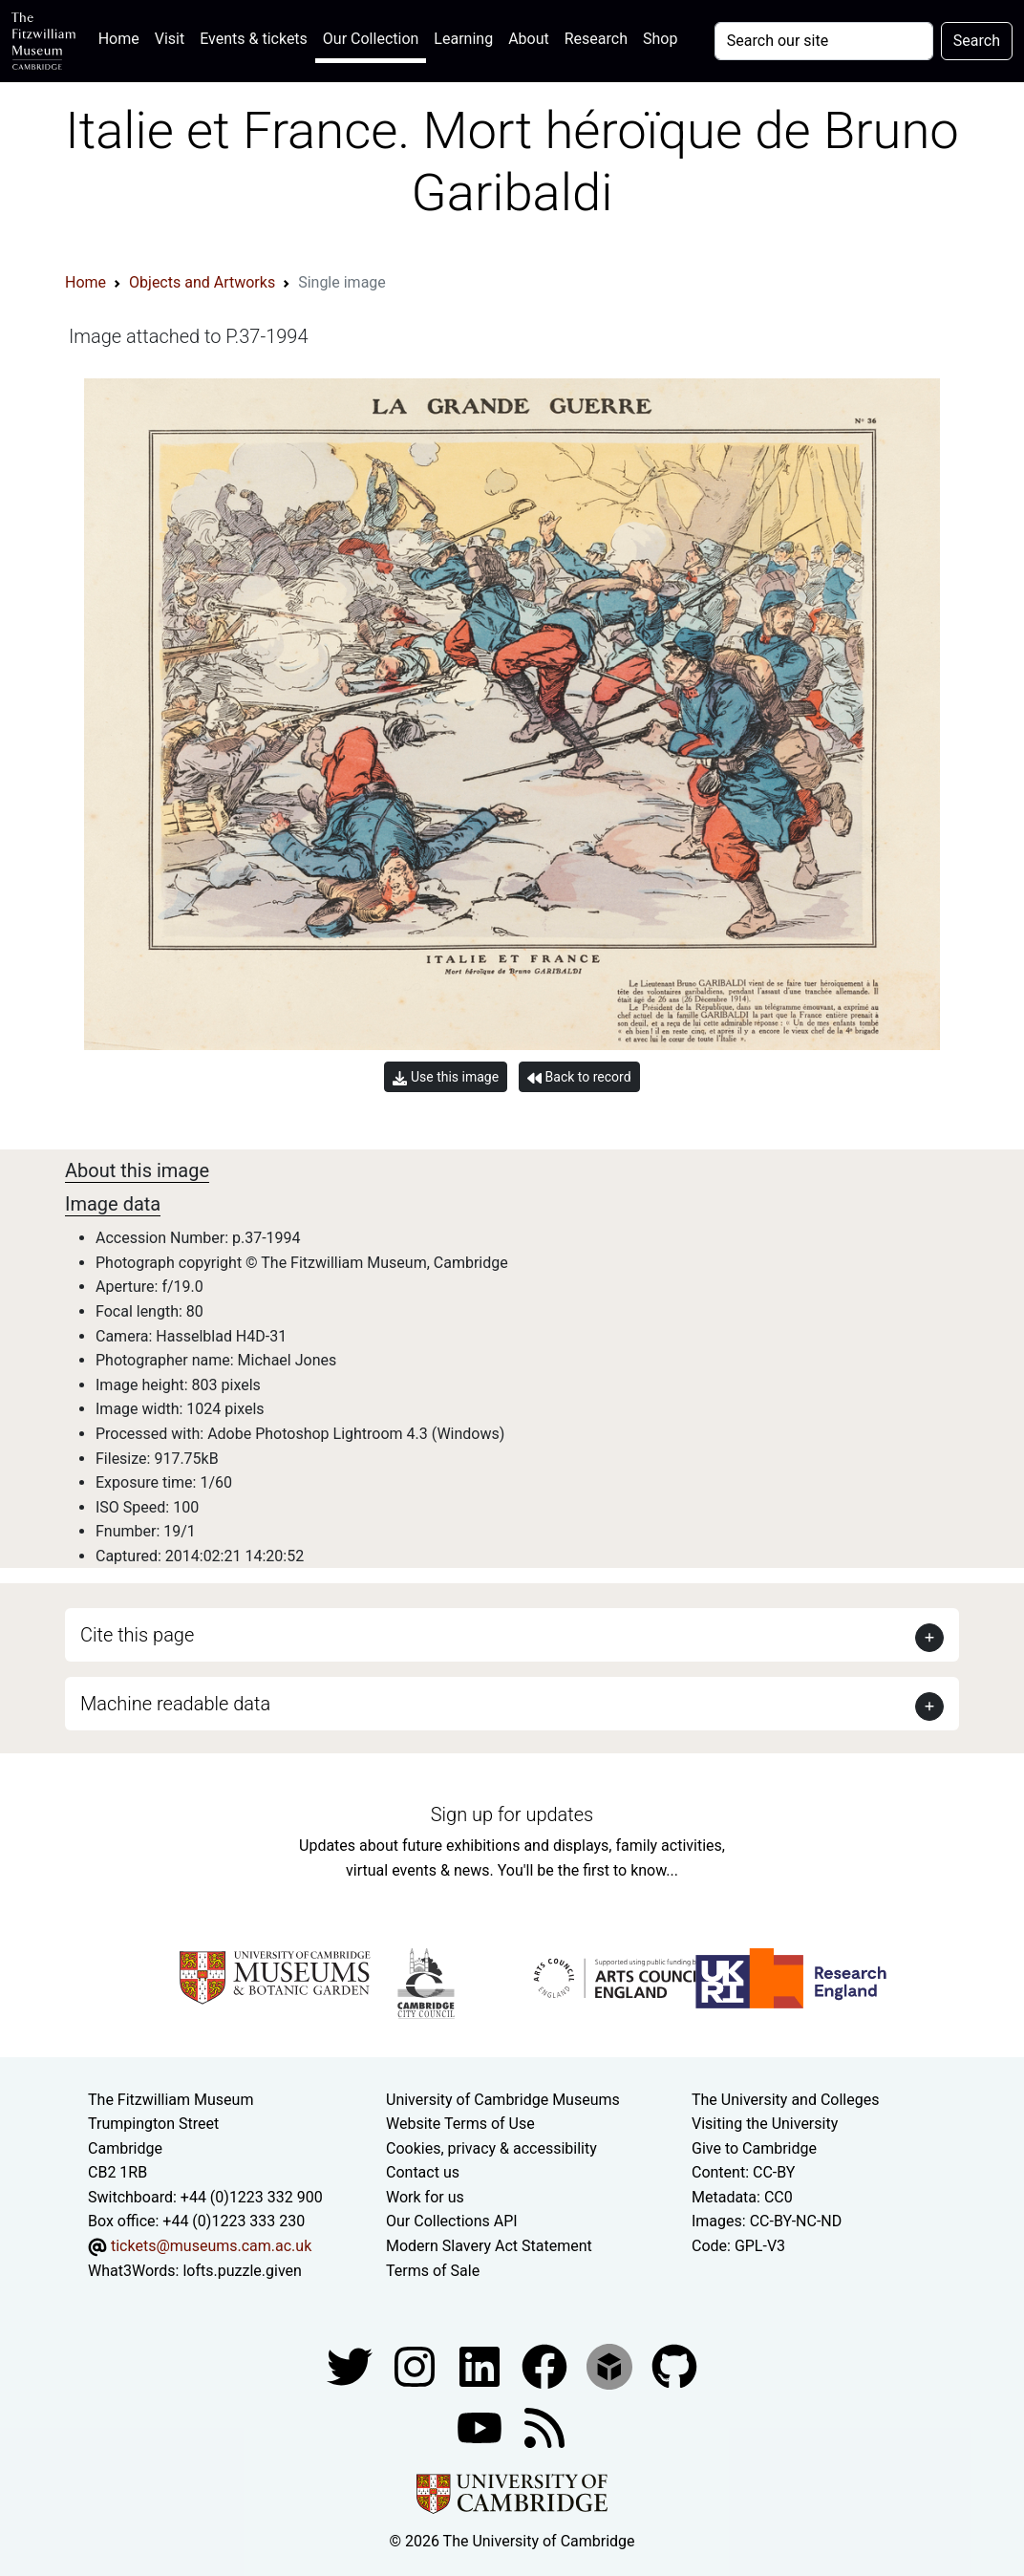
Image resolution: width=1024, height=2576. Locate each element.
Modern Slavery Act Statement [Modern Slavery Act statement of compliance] (489, 2246)
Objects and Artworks (202, 282)
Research (596, 39)
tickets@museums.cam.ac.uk (211, 2246)
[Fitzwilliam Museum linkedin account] (546, 2366)
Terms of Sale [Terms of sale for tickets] (433, 2271)
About (528, 39)
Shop (660, 39)
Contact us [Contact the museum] (422, 2172)
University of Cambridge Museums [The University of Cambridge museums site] (503, 2100)
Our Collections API (452, 2221)
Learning (463, 39)
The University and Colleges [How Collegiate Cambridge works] (785, 2100)
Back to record (578, 1077)
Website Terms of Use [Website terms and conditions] (460, 2123)
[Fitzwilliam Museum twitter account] (351, 2366)
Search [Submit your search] (976, 41)
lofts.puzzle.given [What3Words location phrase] (241, 2271)
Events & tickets (254, 39)
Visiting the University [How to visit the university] (765, 2123)
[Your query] (824, 41)
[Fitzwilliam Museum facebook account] (481, 2366)
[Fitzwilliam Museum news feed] (544, 2427)
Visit (169, 39)
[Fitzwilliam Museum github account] (674, 2366)
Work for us (425, 2197)
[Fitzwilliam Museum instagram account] (416, 2366)
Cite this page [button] (137, 1634)
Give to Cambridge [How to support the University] (754, 2148)
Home (122, 37)
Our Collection (370, 39)
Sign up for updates (512, 1814)
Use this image (446, 1077)
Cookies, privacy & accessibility (491, 2148)
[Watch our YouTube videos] (481, 2427)
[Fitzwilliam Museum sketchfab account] (611, 2366)
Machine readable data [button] (175, 1703)
